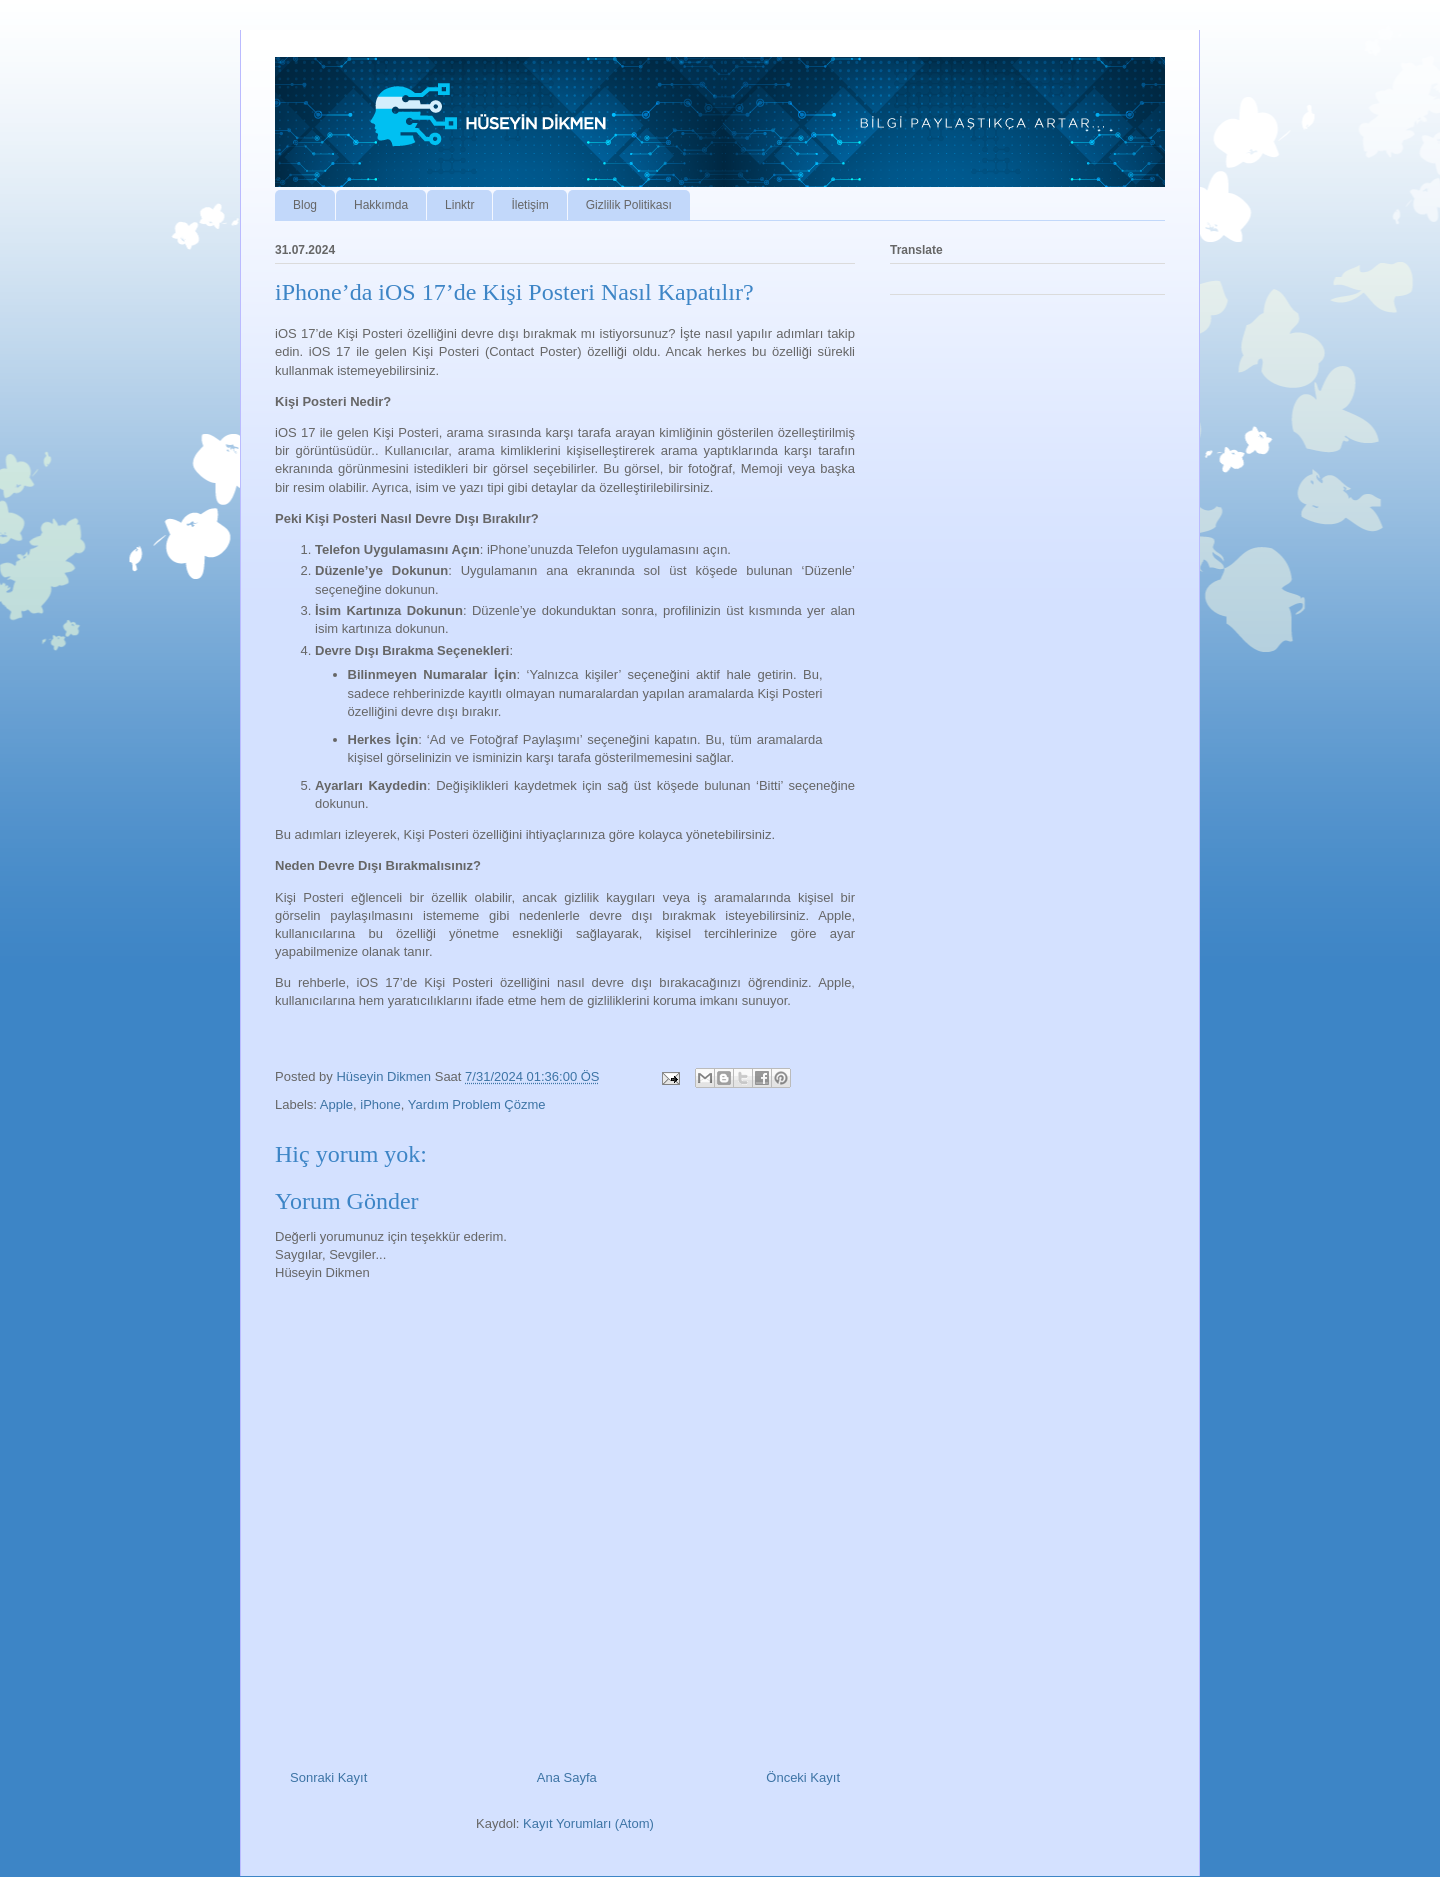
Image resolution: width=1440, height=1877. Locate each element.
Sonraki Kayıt (328, 1777)
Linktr (459, 205)
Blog (305, 205)
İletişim (529, 205)
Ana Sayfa (567, 1777)
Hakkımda (381, 205)
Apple (336, 1104)
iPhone (380, 1104)
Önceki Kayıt (803, 1777)
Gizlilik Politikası (629, 205)
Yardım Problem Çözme (477, 1104)
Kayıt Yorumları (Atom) (588, 1823)
